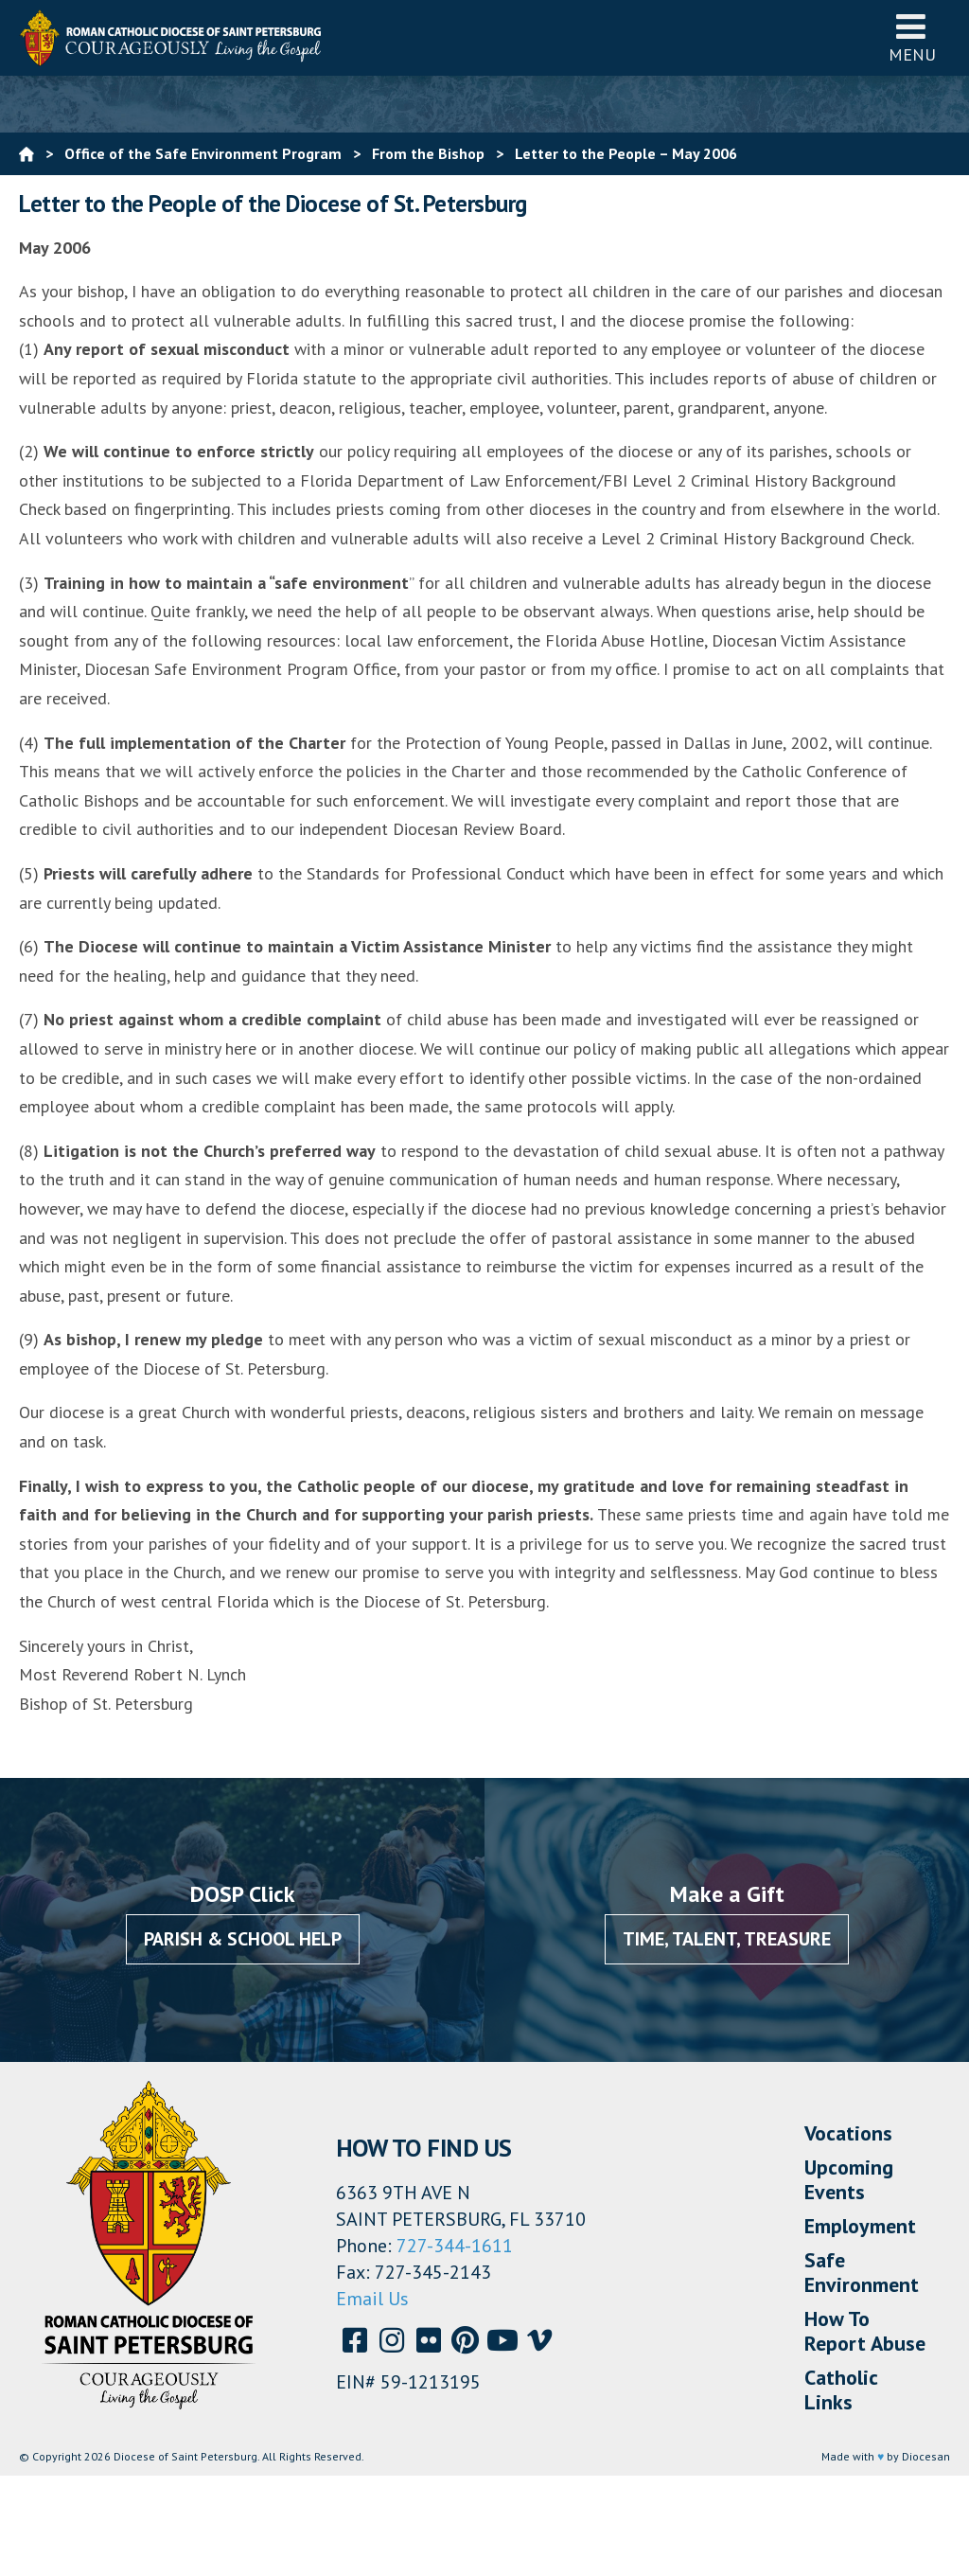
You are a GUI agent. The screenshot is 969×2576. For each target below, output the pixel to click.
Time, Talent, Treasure (727, 1939)
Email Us (372, 2298)
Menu (912, 37)
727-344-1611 (454, 2245)
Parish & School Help (243, 1939)
